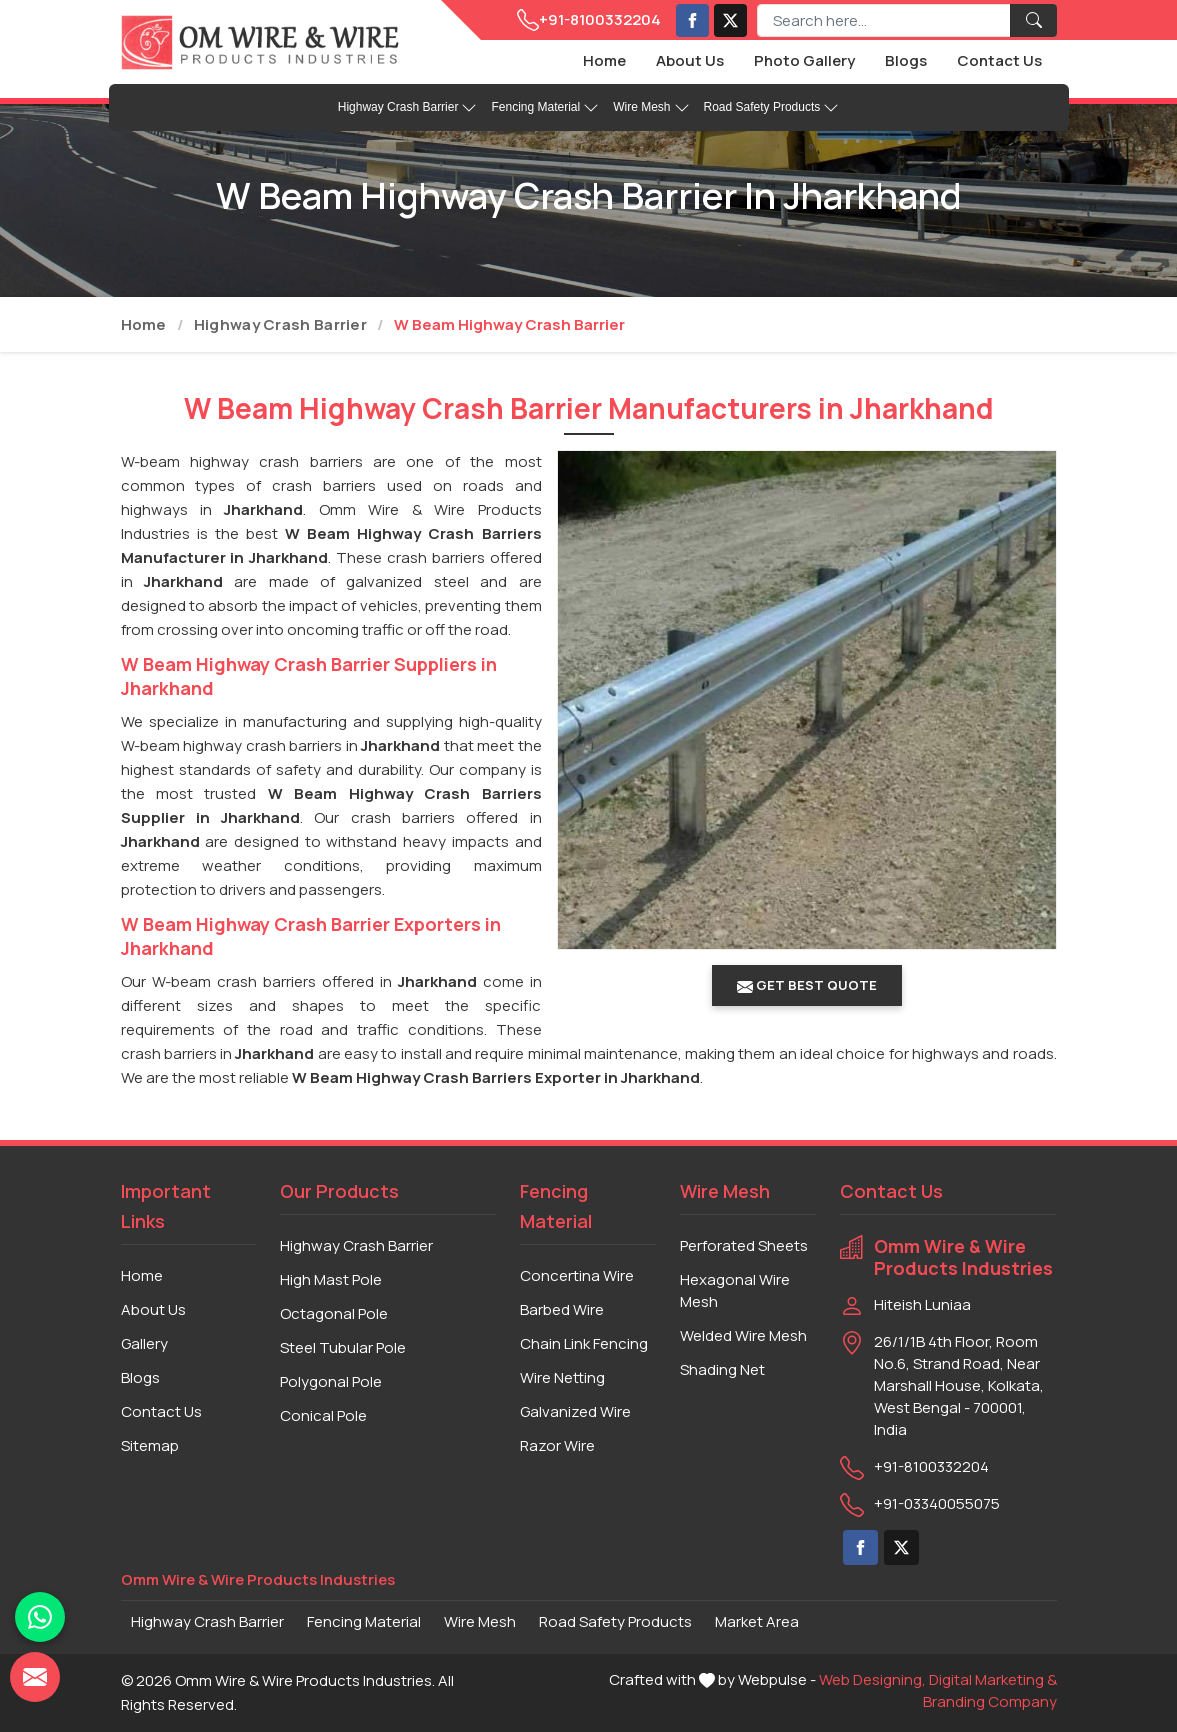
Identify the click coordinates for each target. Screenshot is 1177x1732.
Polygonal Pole (331, 1381)
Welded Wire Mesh (743, 1335)
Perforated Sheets (744, 1245)
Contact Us (999, 60)
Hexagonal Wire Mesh (735, 1290)
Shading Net (722, 1369)
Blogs (906, 60)
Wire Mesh (651, 108)
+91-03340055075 (937, 1503)
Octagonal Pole (334, 1313)
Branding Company (990, 1701)
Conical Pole (323, 1415)
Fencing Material (545, 108)
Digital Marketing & (993, 1679)
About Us (690, 60)
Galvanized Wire (575, 1411)
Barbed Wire (562, 1309)
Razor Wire (557, 1445)
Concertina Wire (577, 1275)
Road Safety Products (772, 108)
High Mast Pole (331, 1279)
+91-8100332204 (589, 20)
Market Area (757, 1621)
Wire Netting (562, 1377)
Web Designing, (872, 1679)
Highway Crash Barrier (408, 108)
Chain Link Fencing (584, 1343)
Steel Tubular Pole (343, 1347)
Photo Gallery (804, 60)
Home (604, 60)
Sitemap (150, 1445)
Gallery (144, 1343)
